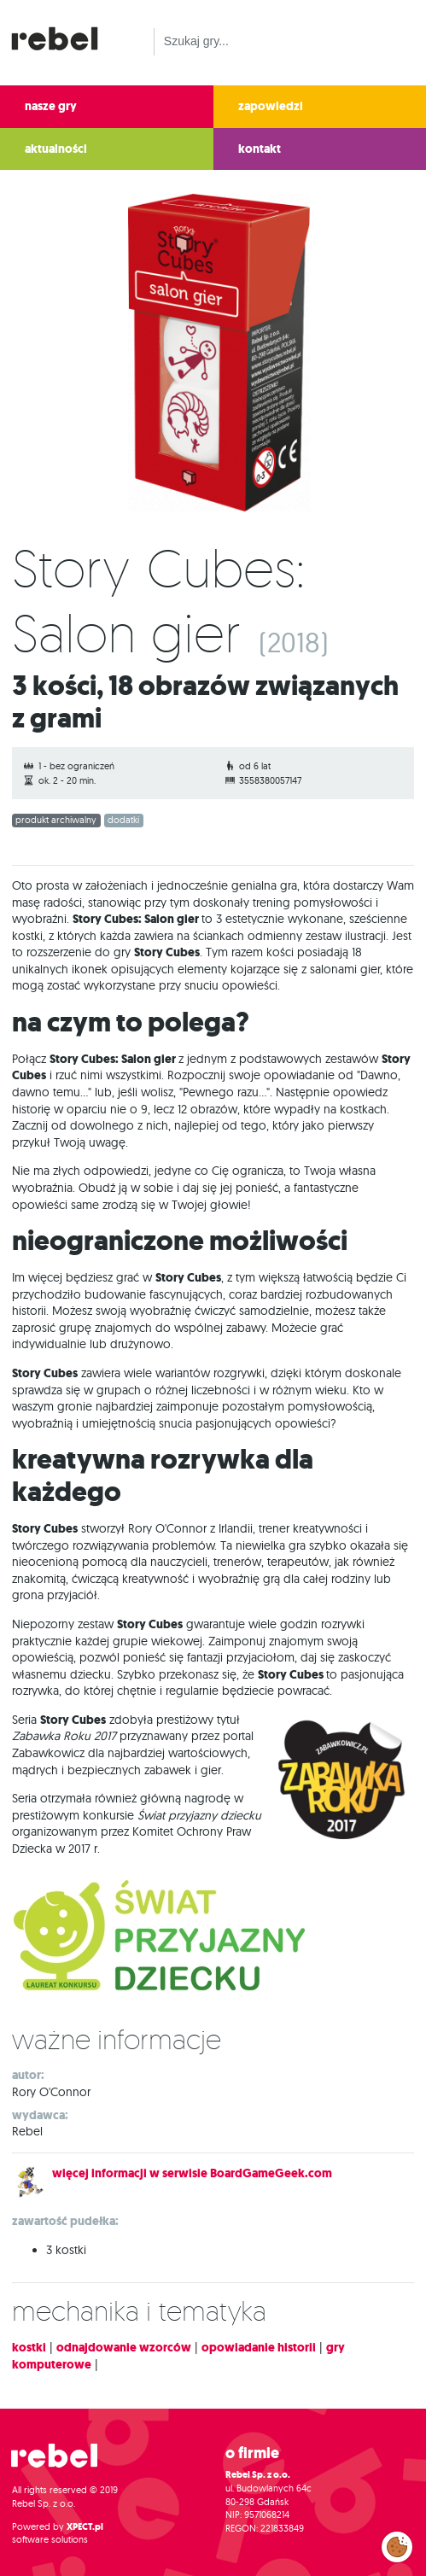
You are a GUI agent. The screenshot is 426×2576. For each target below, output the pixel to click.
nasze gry (51, 106)
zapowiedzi (270, 106)
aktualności (56, 149)
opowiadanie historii (258, 2347)
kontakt (259, 149)
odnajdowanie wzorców (123, 2347)
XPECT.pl (85, 2527)
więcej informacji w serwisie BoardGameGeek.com (192, 2173)
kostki (29, 2347)
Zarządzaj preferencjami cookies (397, 2543)
